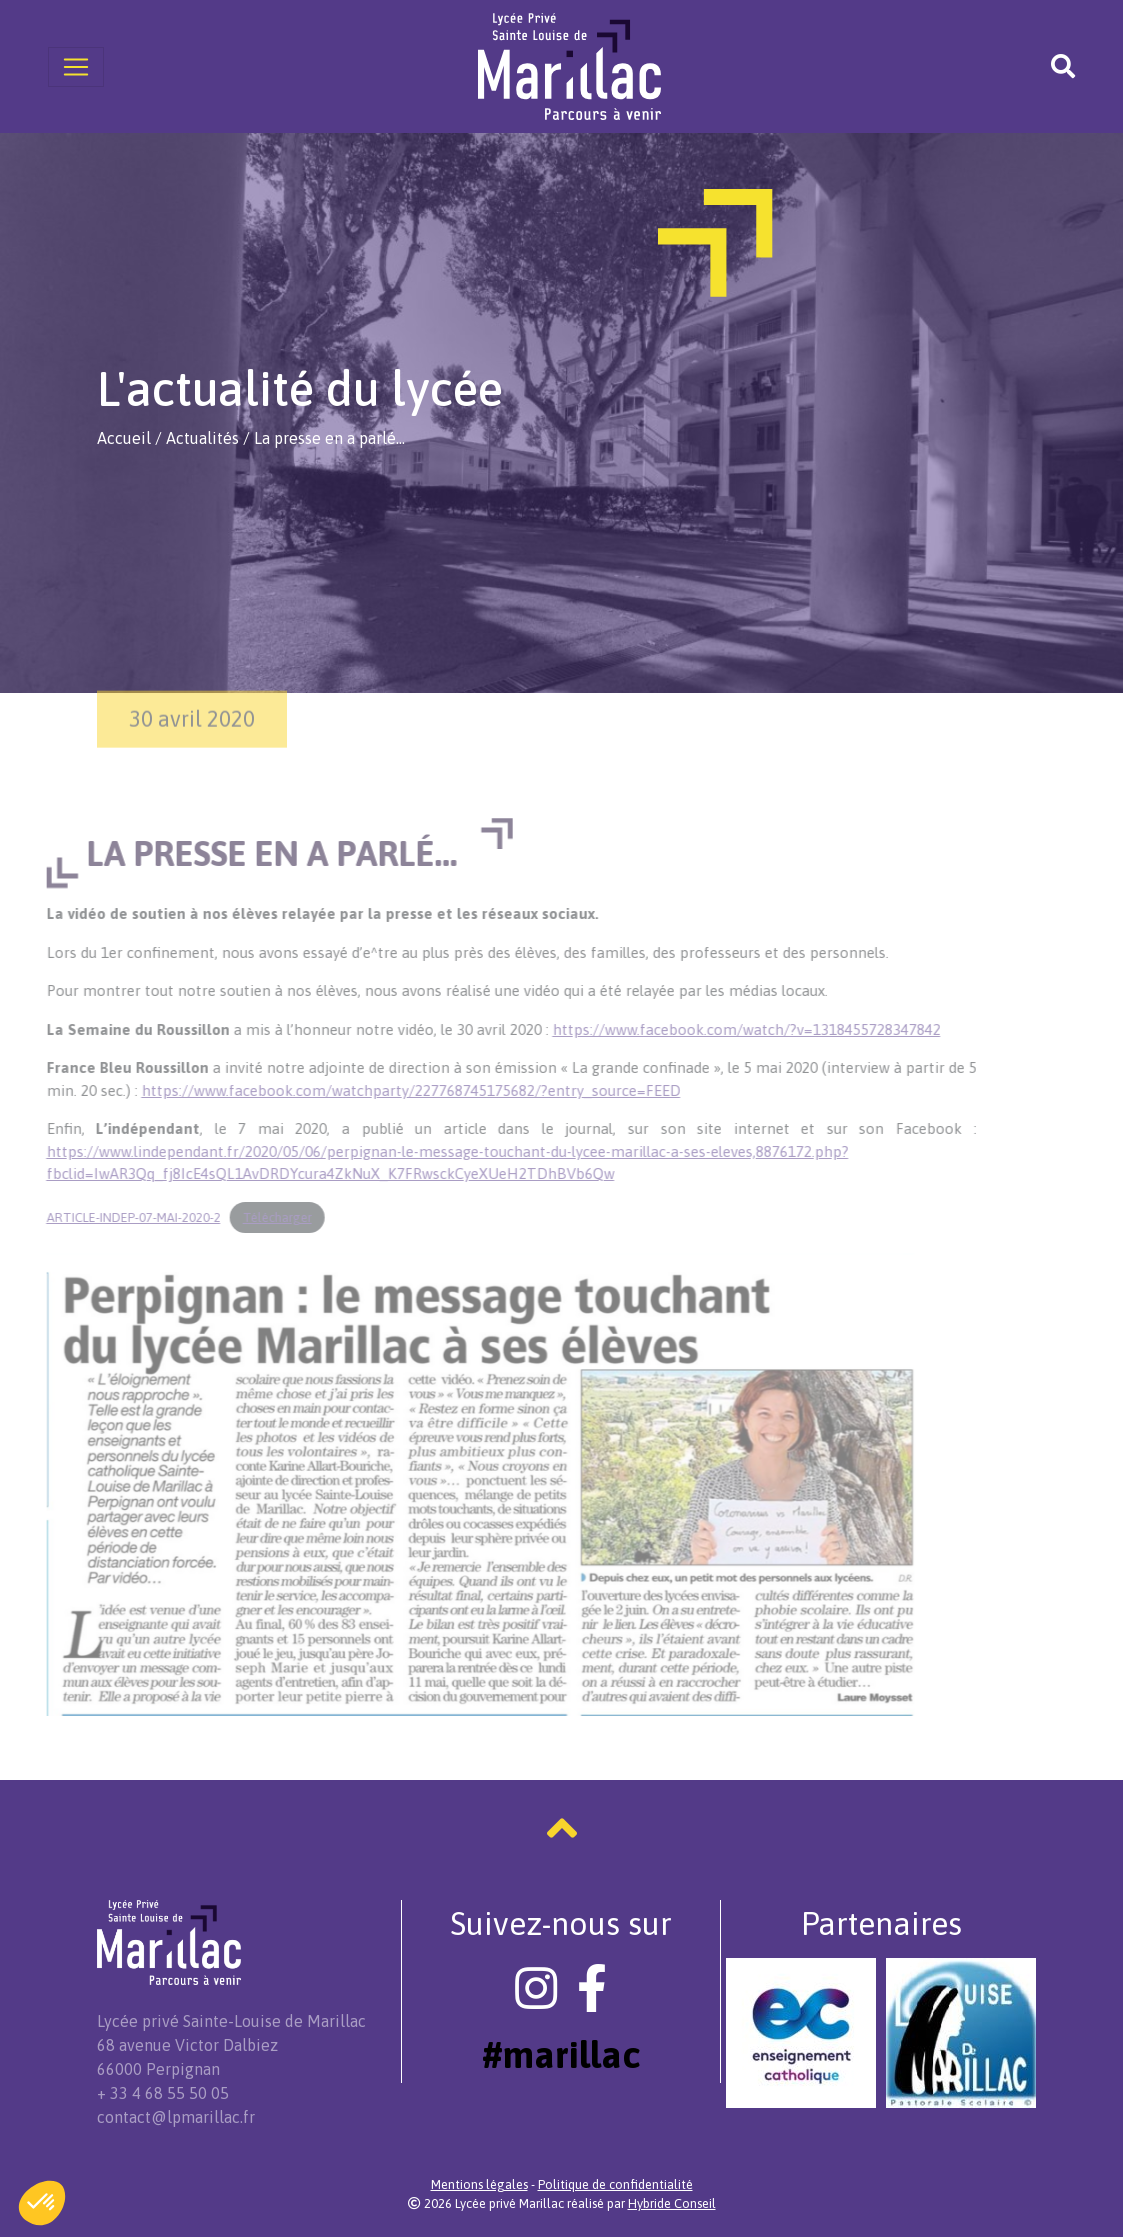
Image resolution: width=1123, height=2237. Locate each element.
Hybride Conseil (672, 2203)
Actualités (202, 438)
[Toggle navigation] (76, 67)
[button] (42, 2203)
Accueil (124, 438)
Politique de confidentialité (615, 2184)
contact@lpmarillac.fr (176, 2117)
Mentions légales (479, 2184)
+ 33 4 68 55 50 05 (163, 2093)
